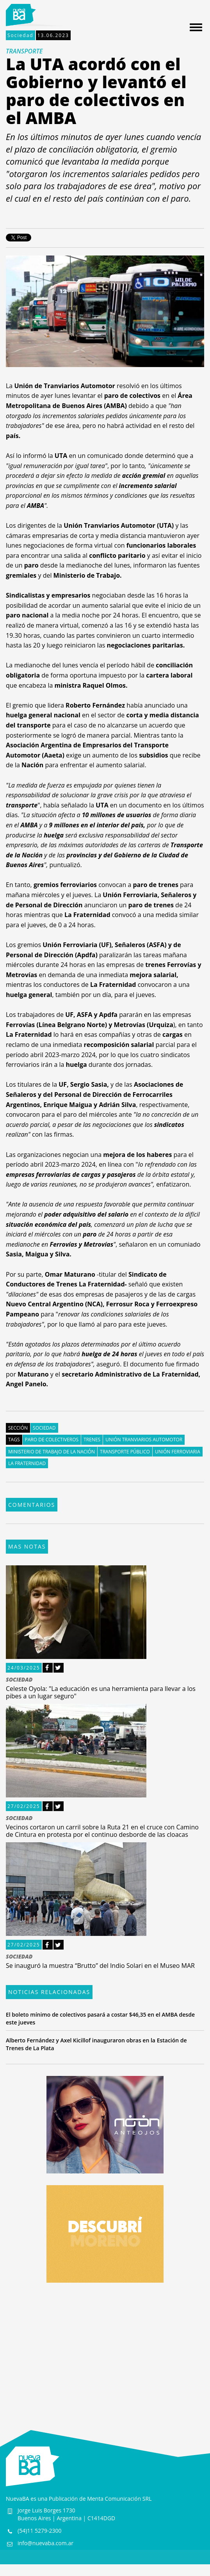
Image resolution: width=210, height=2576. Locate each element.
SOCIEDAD (19, 1680)
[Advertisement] (105, 2349)
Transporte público (125, 1451)
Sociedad (20, 35)
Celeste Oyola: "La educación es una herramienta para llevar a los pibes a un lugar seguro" (101, 1692)
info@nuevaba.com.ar (45, 2543)
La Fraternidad (27, 1463)
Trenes (92, 1439)
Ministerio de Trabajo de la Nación (51, 1451)
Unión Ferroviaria (177, 1451)
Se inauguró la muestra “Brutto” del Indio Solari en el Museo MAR (100, 1965)
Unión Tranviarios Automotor (143, 1439)
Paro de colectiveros (52, 1439)
